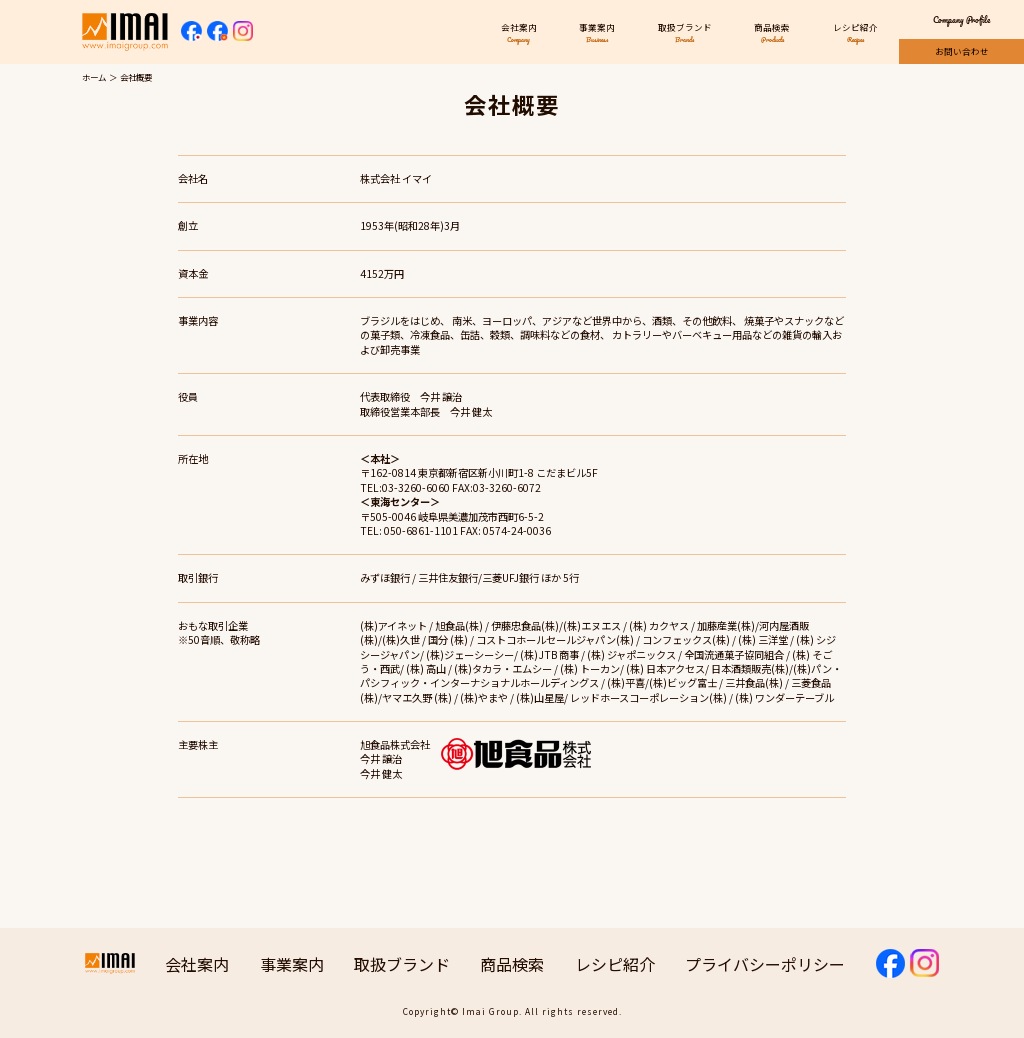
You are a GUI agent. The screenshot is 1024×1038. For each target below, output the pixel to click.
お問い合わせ (962, 51)
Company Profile (961, 19)
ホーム (94, 77)
